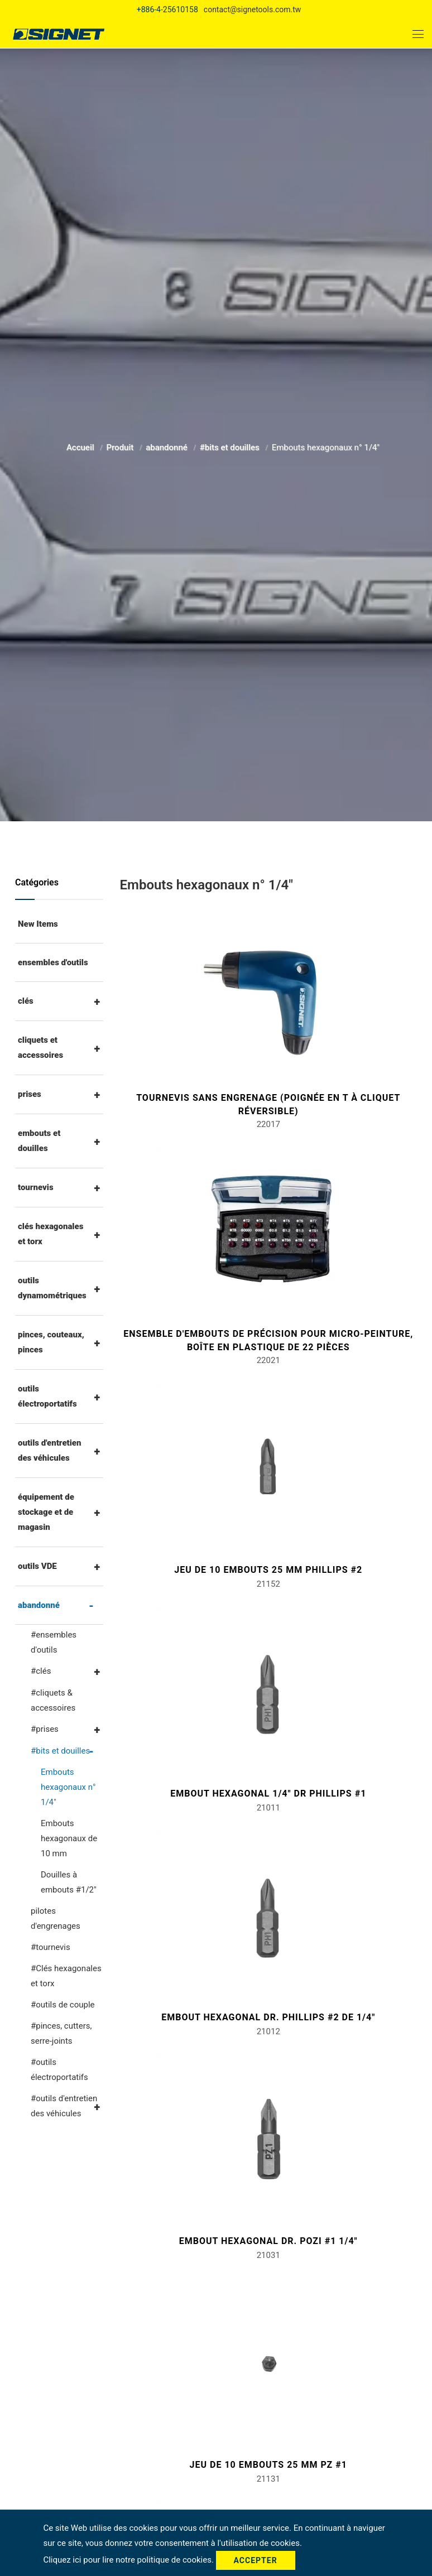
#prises (45, 1729)
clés (25, 1001)
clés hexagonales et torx (50, 1233)
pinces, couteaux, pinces (51, 1342)
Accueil (81, 445)
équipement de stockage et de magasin (46, 1512)
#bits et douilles (231, 445)
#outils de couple (63, 2005)
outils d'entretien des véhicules (49, 1450)
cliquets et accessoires (40, 1047)
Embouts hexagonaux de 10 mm (69, 1838)
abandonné (167, 445)
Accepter (255, 2560)
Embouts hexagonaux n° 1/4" (68, 1787)
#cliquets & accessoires (53, 1700)
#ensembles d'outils (53, 1642)
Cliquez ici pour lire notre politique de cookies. (129, 2560)
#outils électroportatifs (59, 2069)
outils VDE (37, 1566)
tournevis (36, 1187)
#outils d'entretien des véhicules (64, 2105)
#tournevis (50, 1947)
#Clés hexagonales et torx (66, 1975)
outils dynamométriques (52, 1288)
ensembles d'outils (53, 962)
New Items (38, 924)
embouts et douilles (39, 1140)
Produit (121, 445)
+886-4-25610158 (167, 9)
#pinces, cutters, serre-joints (61, 2033)
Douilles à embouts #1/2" (69, 1882)
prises (29, 1094)
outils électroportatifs (47, 1396)
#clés (41, 1671)
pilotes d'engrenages (55, 1918)
